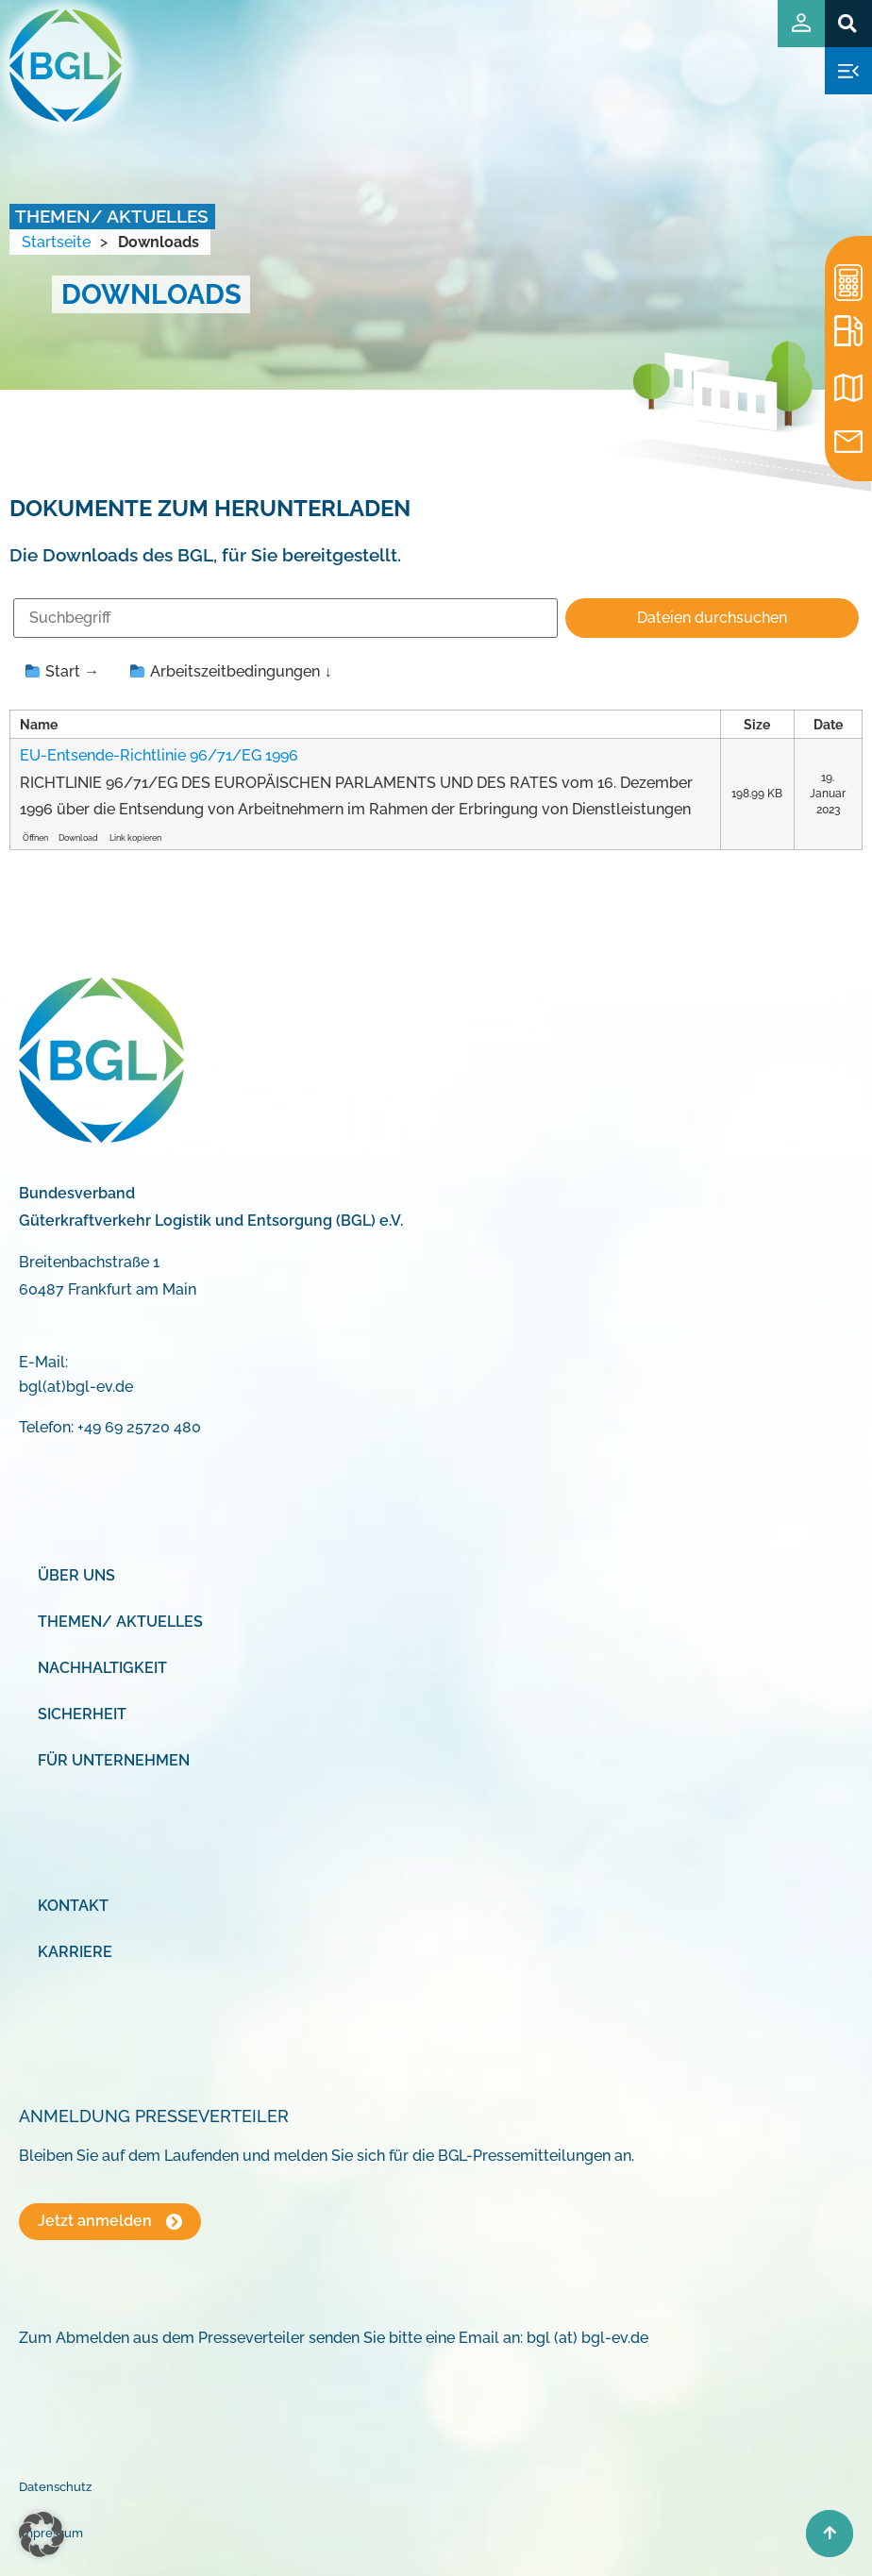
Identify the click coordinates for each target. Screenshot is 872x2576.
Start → (62, 671)
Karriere (75, 1952)
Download (78, 837)
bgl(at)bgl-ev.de (76, 1387)
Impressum (51, 2533)
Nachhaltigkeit (102, 1668)
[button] (848, 23)
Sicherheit (82, 1714)
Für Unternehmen (114, 1760)
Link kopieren (135, 837)
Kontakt (73, 1906)
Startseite (56, 242)
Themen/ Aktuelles (120, 1622)
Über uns (76, 1575)
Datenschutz (55, 2487)
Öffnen (35, 837)
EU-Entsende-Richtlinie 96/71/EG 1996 (159, 755)
